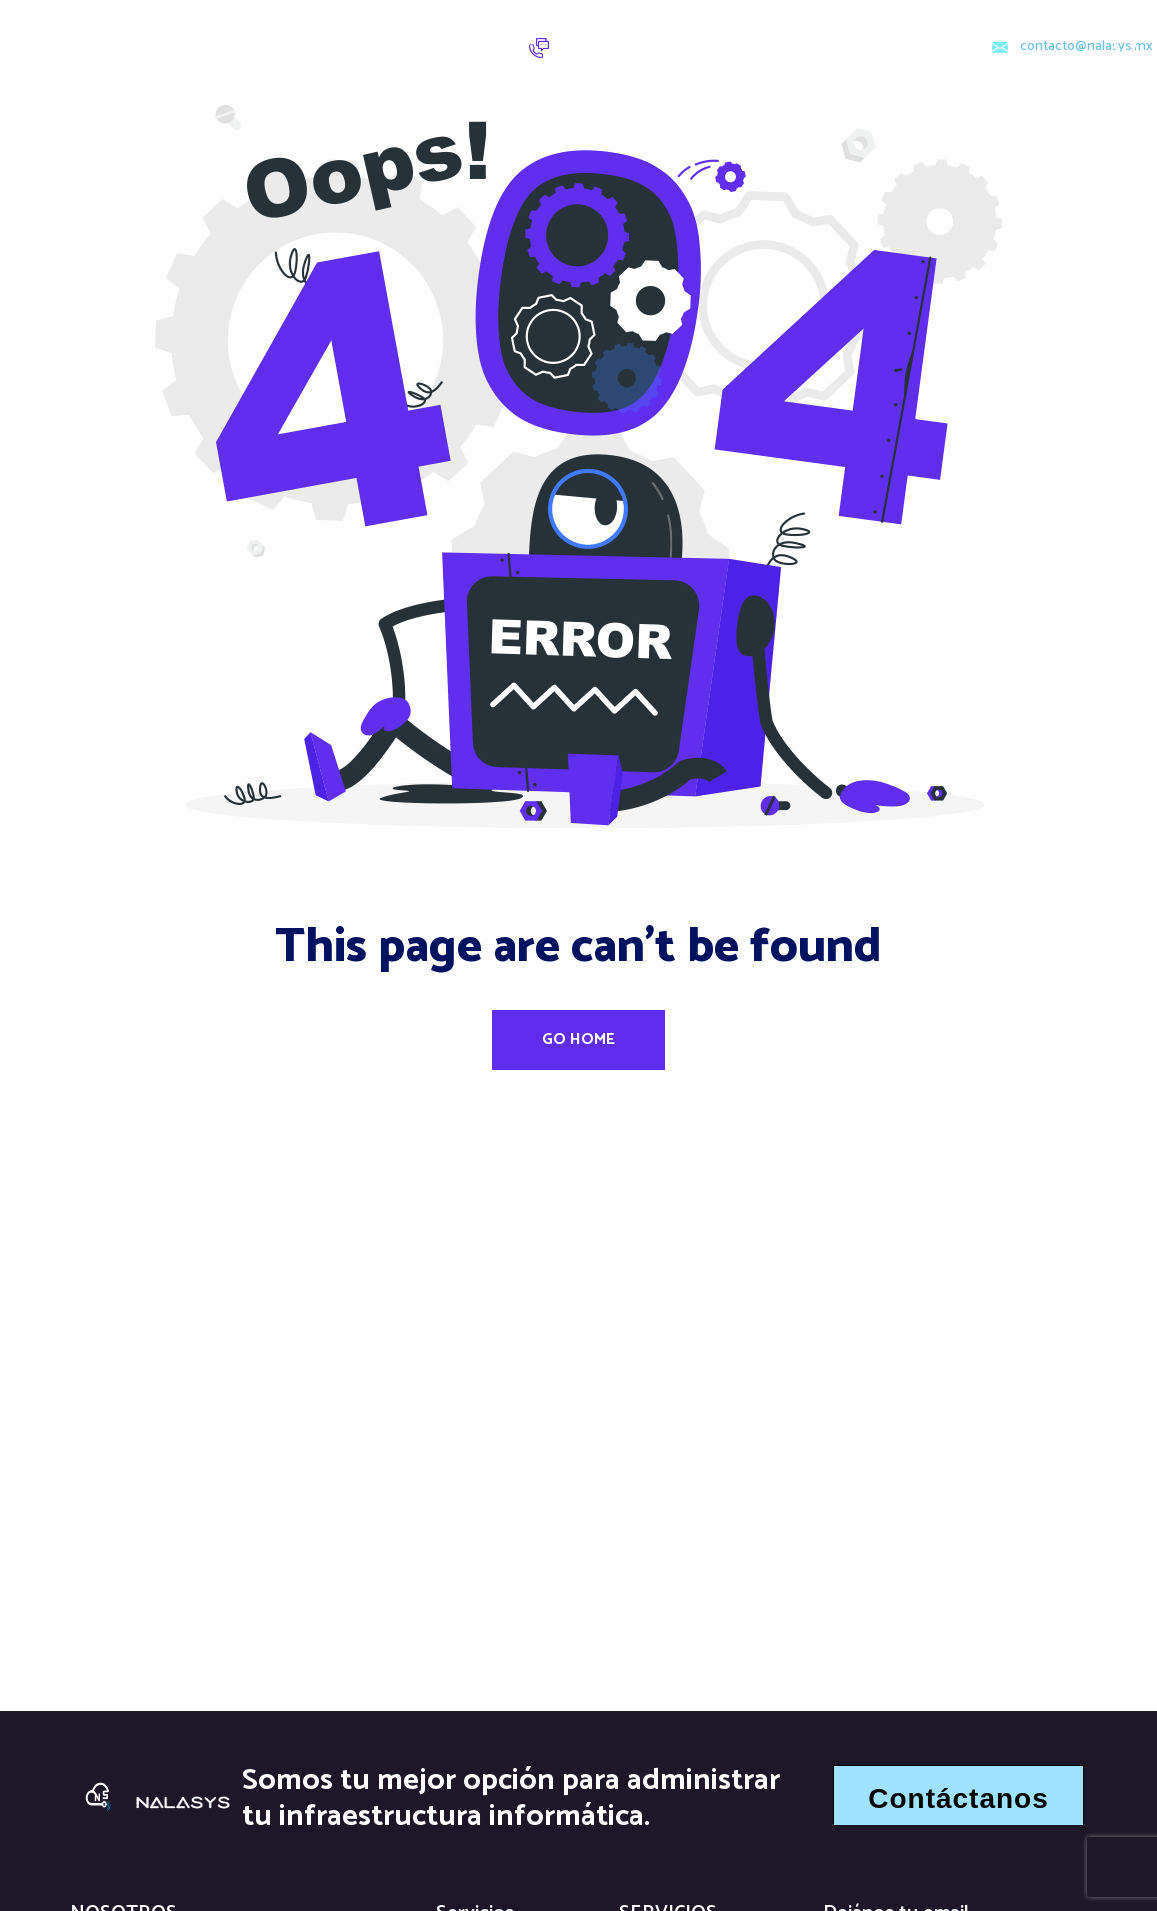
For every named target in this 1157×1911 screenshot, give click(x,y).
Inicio (230, 31)
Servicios (315, 31)
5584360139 (621, 55)
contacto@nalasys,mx (1086, 47)
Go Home (578, 1039)
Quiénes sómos (268, 62)
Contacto (428, 31)
